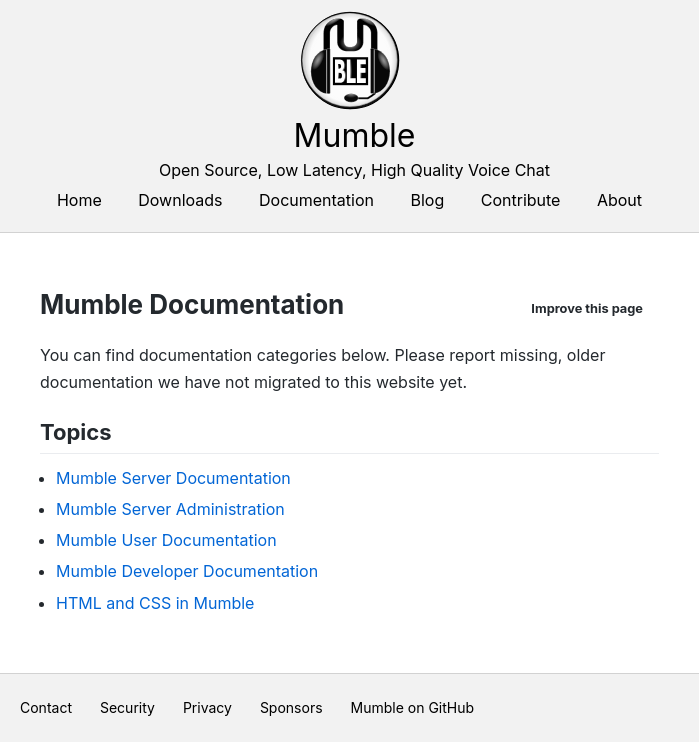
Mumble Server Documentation (173, 478)
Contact (46, 707)
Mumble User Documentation (166, 540)
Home (79, 200)
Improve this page (587, 308)
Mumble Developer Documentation (187, 571)
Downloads (180, 200)
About (619, 200)
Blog (428, 200)
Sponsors (291, 707)
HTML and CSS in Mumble (155, 603)
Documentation (316, 200)
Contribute (521, 200)
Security (127, 707)
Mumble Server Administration (170, 509)
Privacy (207, 707)
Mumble (355, 135)
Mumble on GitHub (413, 707)
